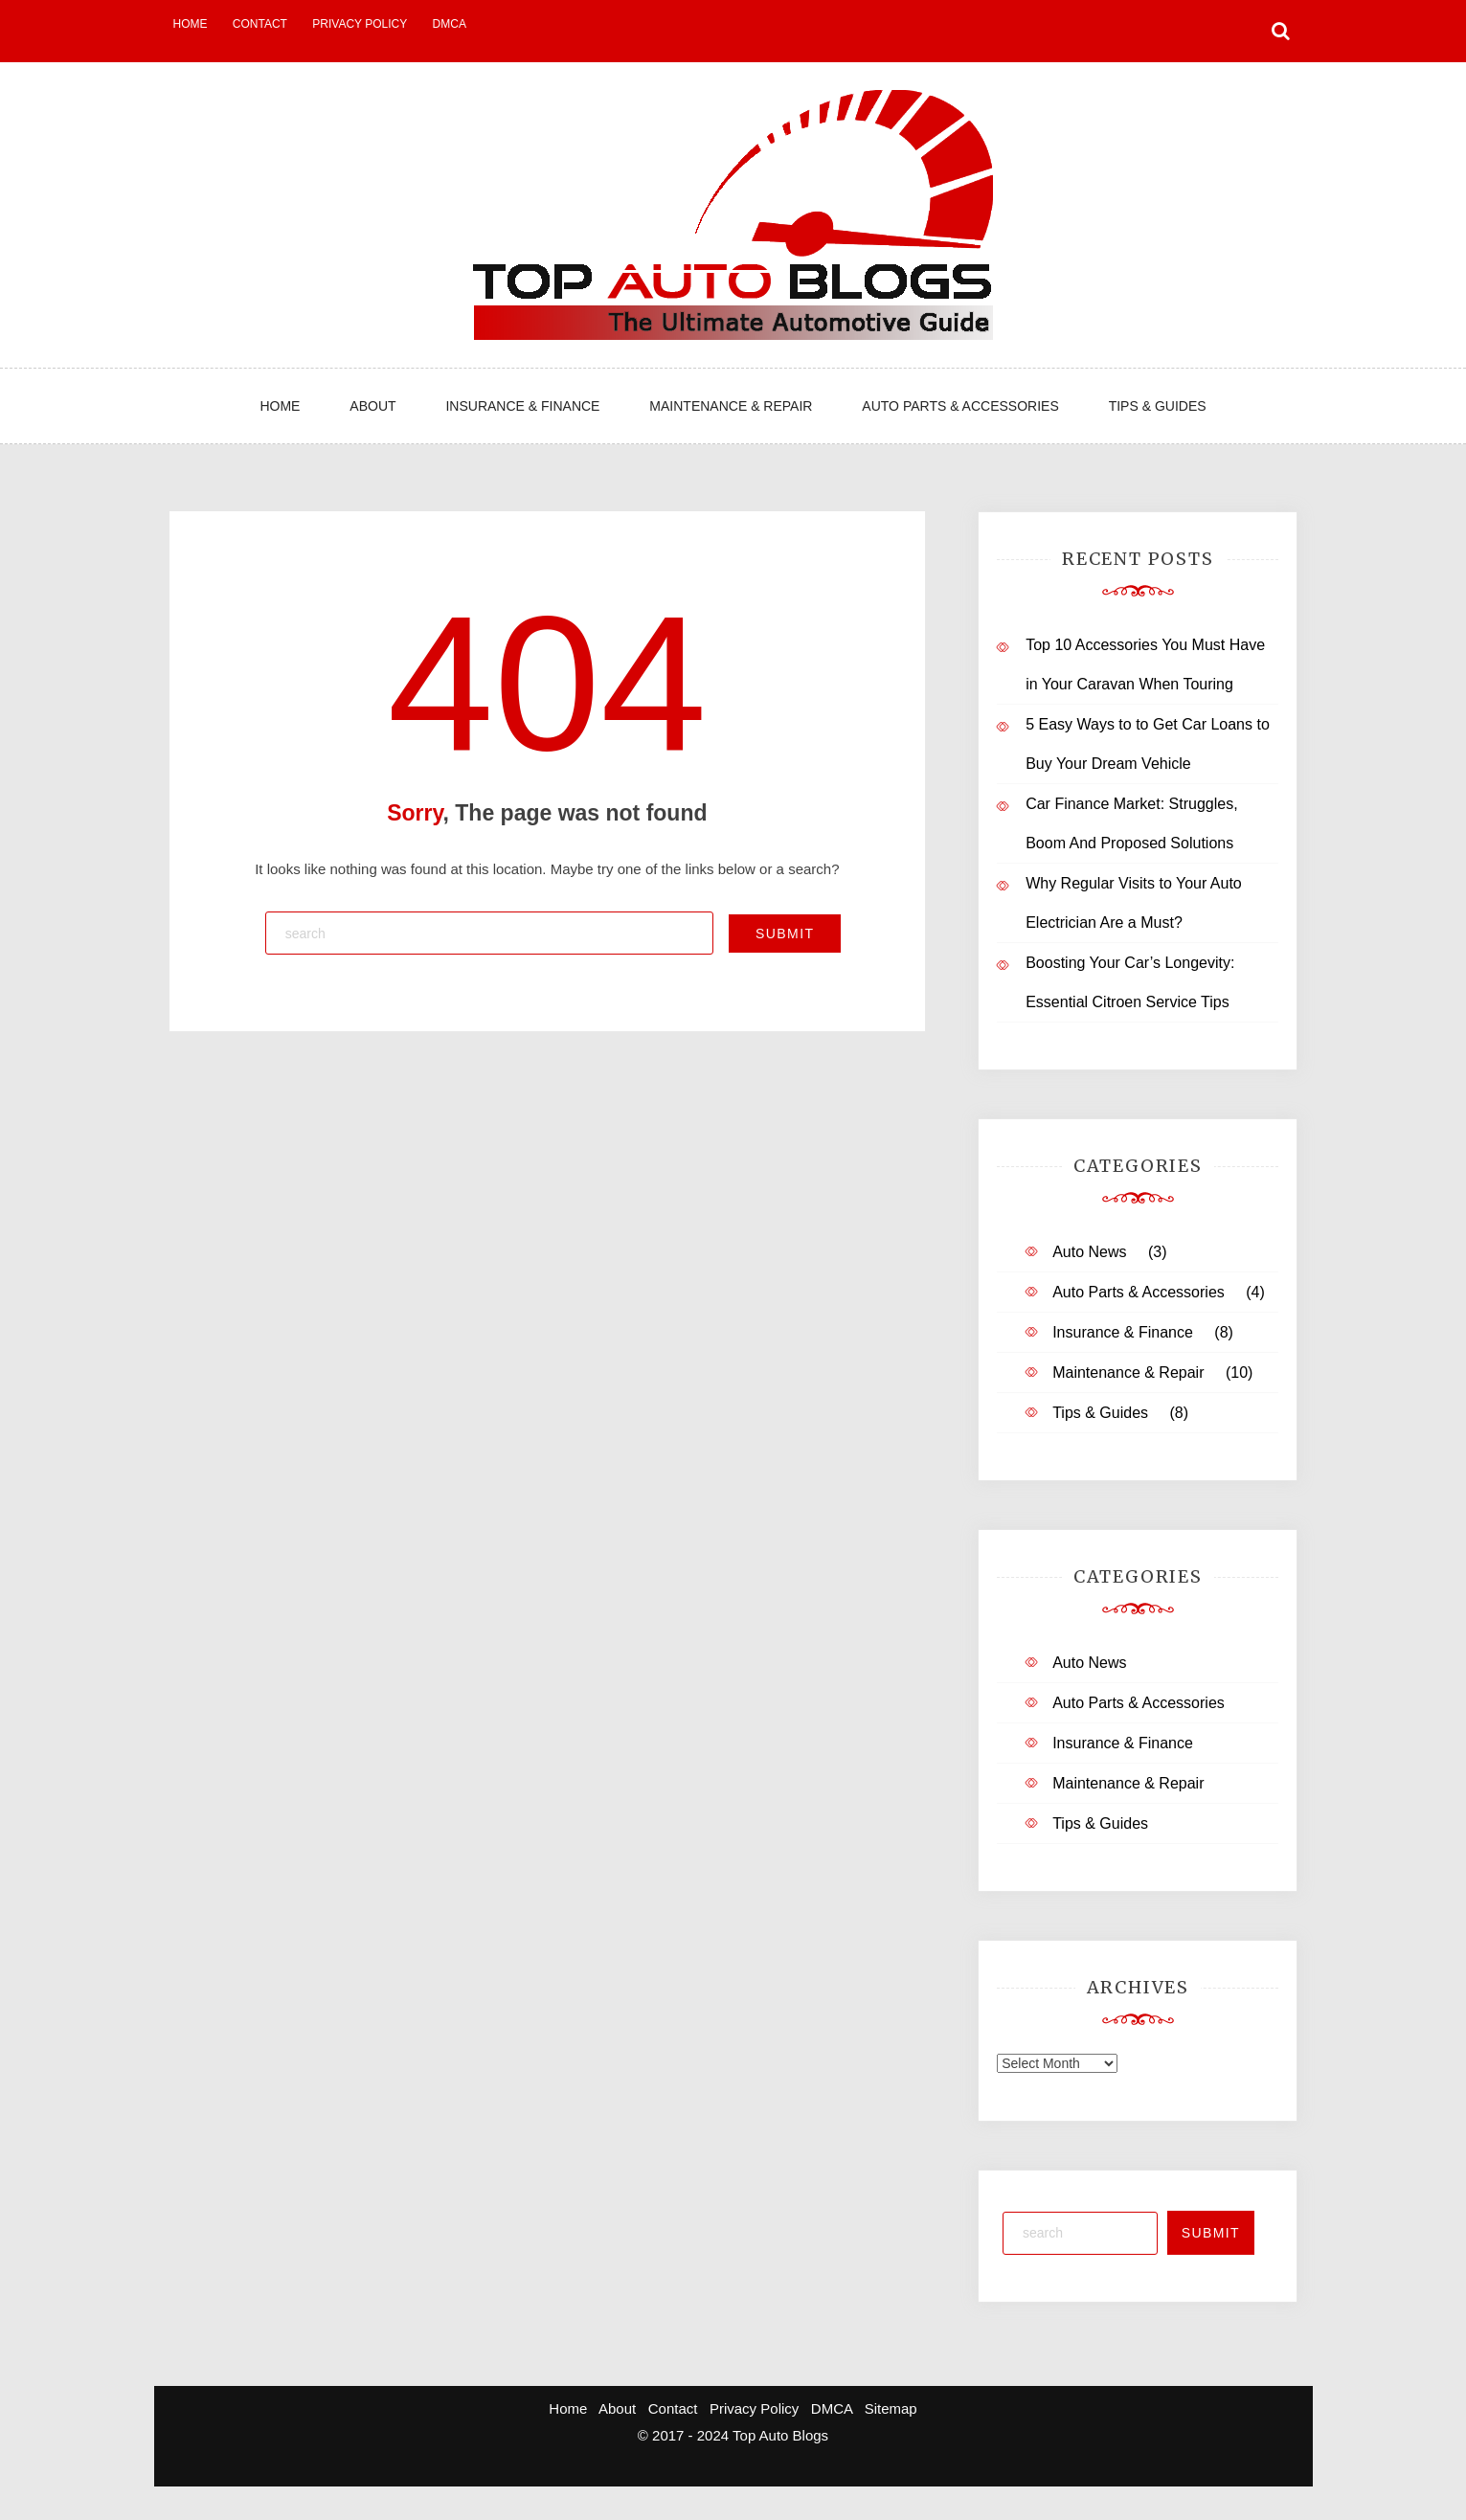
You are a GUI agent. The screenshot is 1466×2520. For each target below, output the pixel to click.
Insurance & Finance (522, 406)
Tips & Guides (1158, 406)
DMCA (449, 24)
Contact (260, 24)
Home (190, 24)
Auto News (1089, 1252)
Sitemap (891, 2408)
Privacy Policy (359, 24)
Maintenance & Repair (730, 406)
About (372, 406)
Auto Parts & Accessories (960, 406)
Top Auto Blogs (780, 2435)
